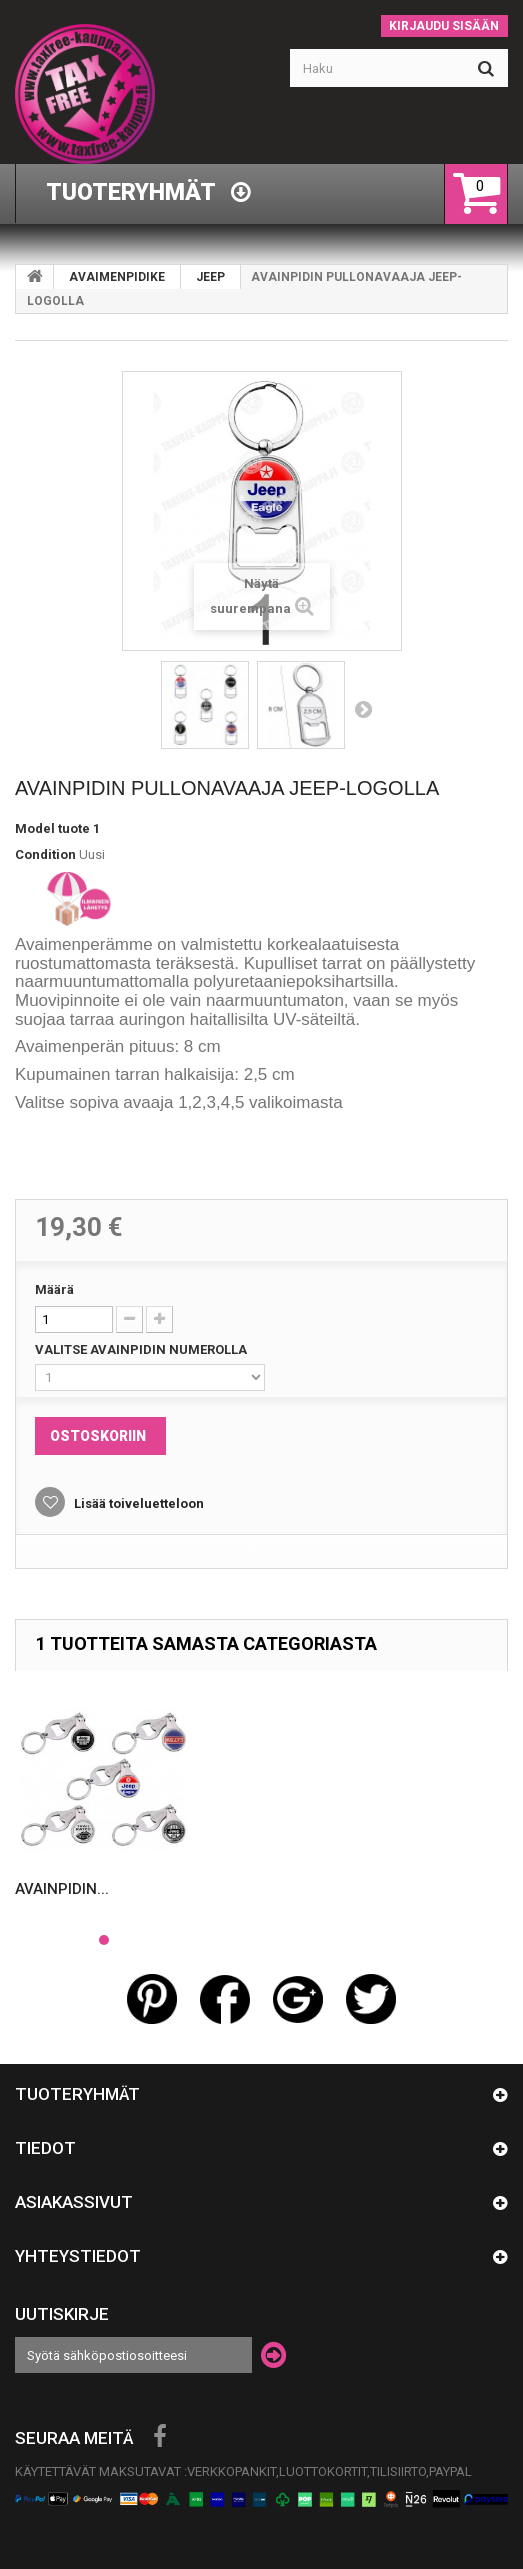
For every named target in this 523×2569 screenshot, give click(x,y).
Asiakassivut (74, 2202)
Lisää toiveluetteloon (137, 1503)
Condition (45, 854)
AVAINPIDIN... (62, 1889)
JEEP (210, 277)
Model (35, 828)
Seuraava (363, 709)
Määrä (54, 1289)
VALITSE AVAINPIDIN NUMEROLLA (142, 1349)
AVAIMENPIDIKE (117, 277)
